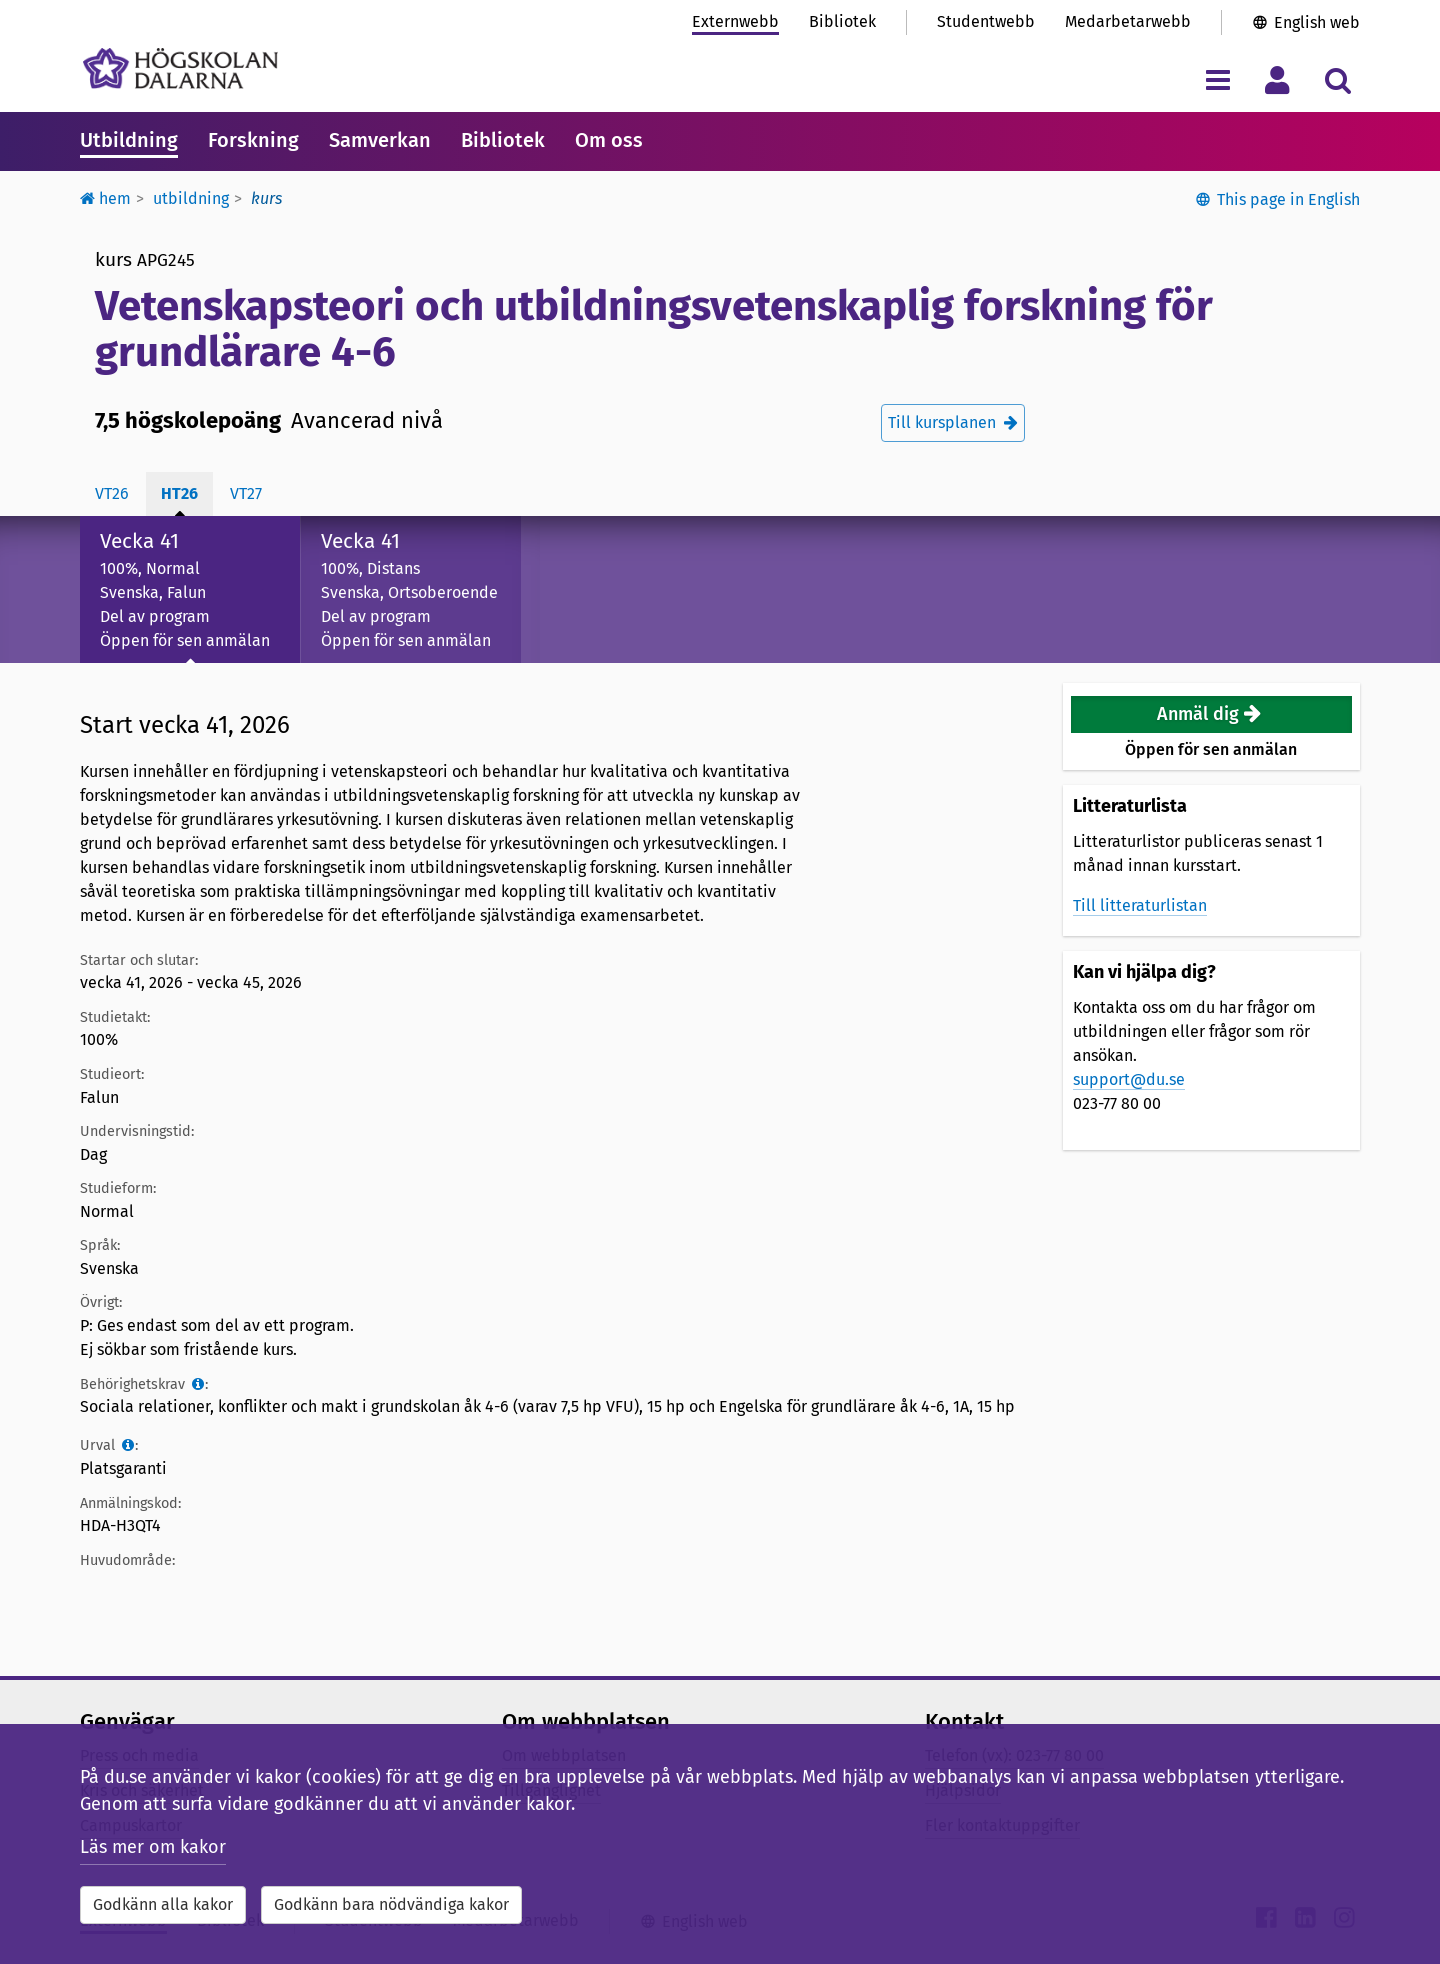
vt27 (246, 493)
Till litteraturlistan (1140, 905)
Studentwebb (986, 21)
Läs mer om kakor (153, 1847)
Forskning (253, 140)
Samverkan (380, 140)
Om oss (609, 140)
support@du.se (1129, 1079)
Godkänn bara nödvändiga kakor (391, 1904)
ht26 (179, 493)
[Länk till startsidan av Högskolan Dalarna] (180, 68)
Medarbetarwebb (1128, 21)
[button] (1212, 714)
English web (1317, 22)
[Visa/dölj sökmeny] (1337, 79)
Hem (105, 198)
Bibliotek (842, 21)
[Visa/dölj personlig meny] (1277, 79)
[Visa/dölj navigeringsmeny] (1217, 79)
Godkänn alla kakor (163, 1904)
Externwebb (735, 21)
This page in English (1288, 199)
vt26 (112, 493)
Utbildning (129, 140)
